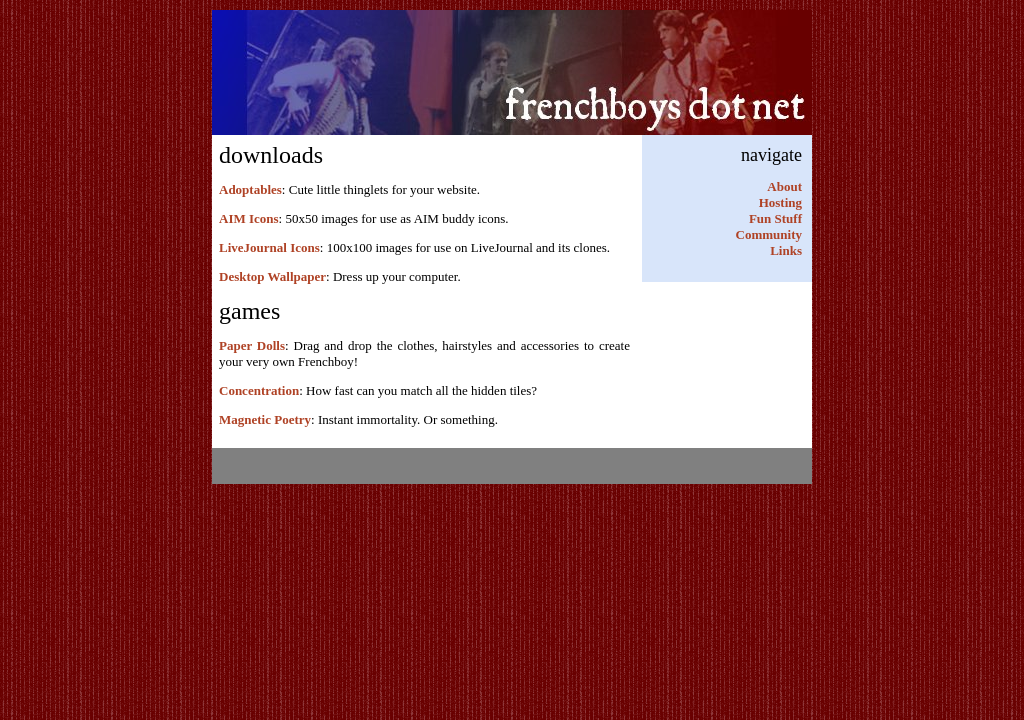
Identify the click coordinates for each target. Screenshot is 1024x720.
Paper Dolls (252, 345)
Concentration (259, 390)
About (784, 186)
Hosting (780, 202)
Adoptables (250, 189)
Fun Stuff (775, 218)
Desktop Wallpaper (272, 276)
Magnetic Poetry (265, 419)
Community (769, 234)
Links (786, 250)
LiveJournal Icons (269, 247)
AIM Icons (249, 218)
